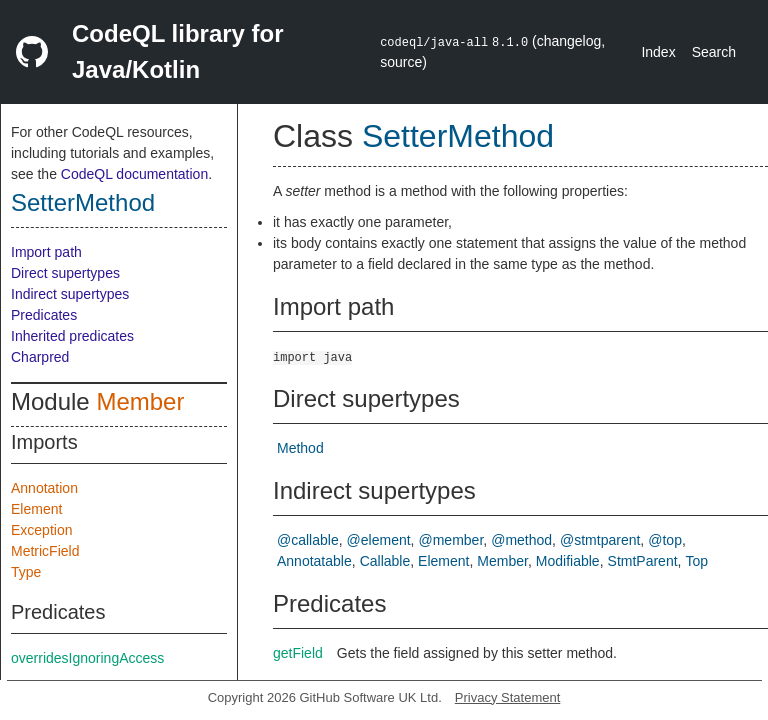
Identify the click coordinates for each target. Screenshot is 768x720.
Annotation (44, 488)
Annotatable (314, 561)
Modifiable (568, 561)
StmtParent (643, 561)
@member (451, 540)
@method (521, 540)
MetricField (45, 551)
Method (300, 448)
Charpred (40, 357)
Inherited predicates (72, 336)
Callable (385, 561)
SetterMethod (83, 202)
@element (379, 540)
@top (665, 540)
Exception (41, 530)
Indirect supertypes (70, 294)
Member (140, 401)
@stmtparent (600, 540)
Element (36, 509)
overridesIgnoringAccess (87, 658)
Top (696, 561)
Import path (46, 252)
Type (26, 572)
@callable (308, 540)
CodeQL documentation (134, 174)
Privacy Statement (508, 697)
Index (658, 52)
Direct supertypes (65, 273)
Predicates (44, 315)
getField (298, 653)
